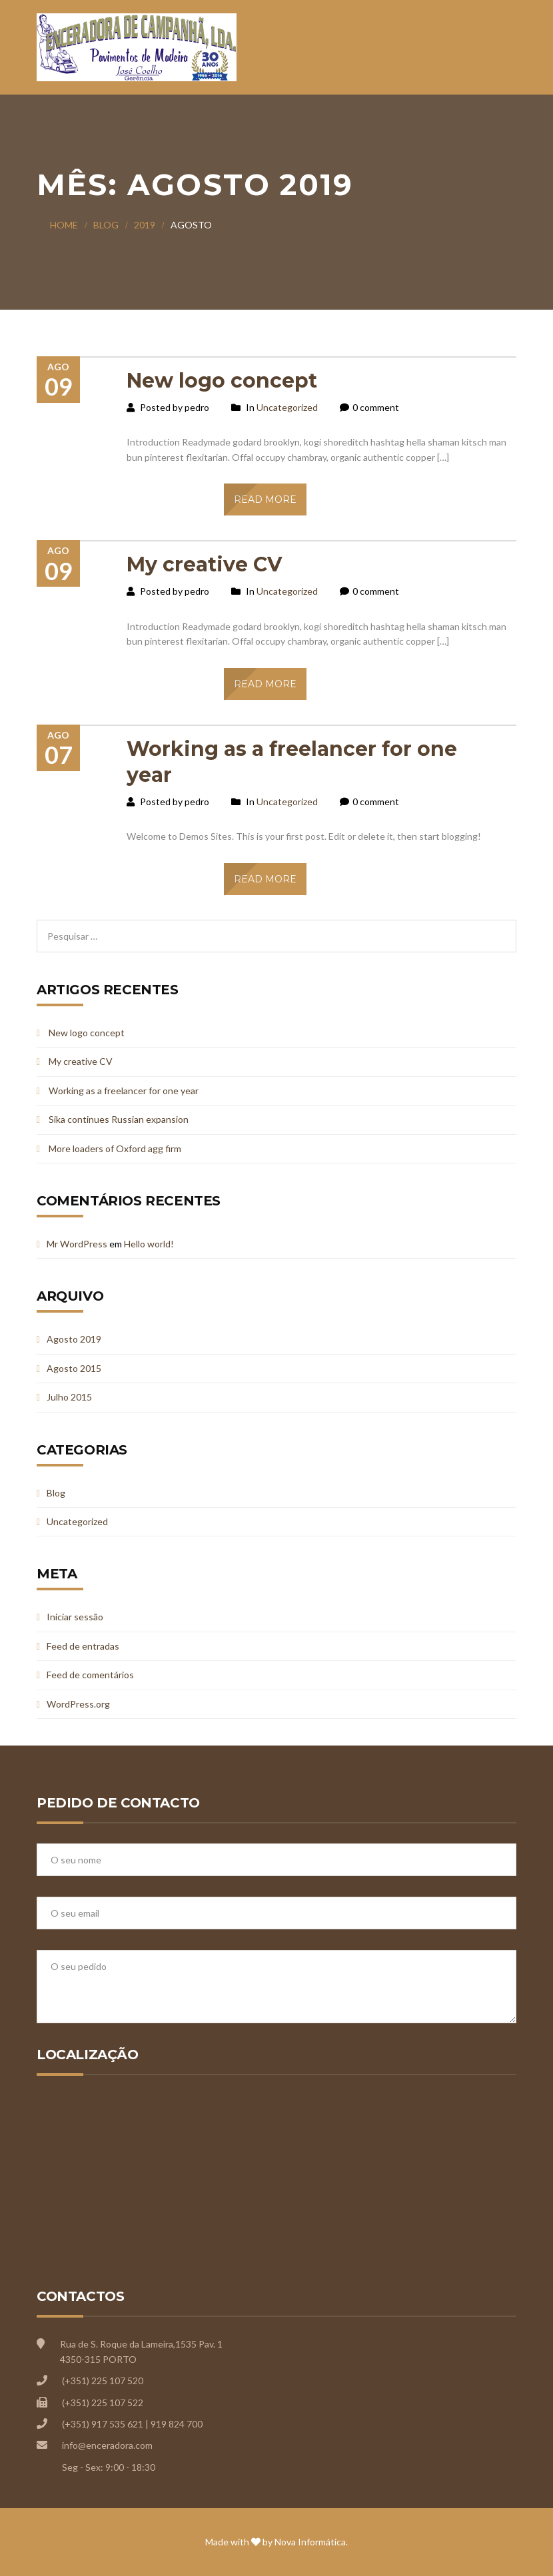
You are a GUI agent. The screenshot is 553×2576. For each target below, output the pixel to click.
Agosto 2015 (74, 1368)
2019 (144, 224)
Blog (106, 224)
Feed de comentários (90, 1674)
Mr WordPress (77, 1243)
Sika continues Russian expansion (119, 1119)
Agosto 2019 (74, 1339)
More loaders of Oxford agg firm (115, 1148)
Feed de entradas (83, 1646)
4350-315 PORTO (98, 2359)
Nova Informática (310, 2541)
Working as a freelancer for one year (124, 1090)
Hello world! (149, 1243)
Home (64, 224)
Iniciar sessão (75, 1616)
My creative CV (204, 564)
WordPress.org (78, 1704)
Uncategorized (287, 407)
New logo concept (222, 380)
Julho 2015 (69, 1397)
